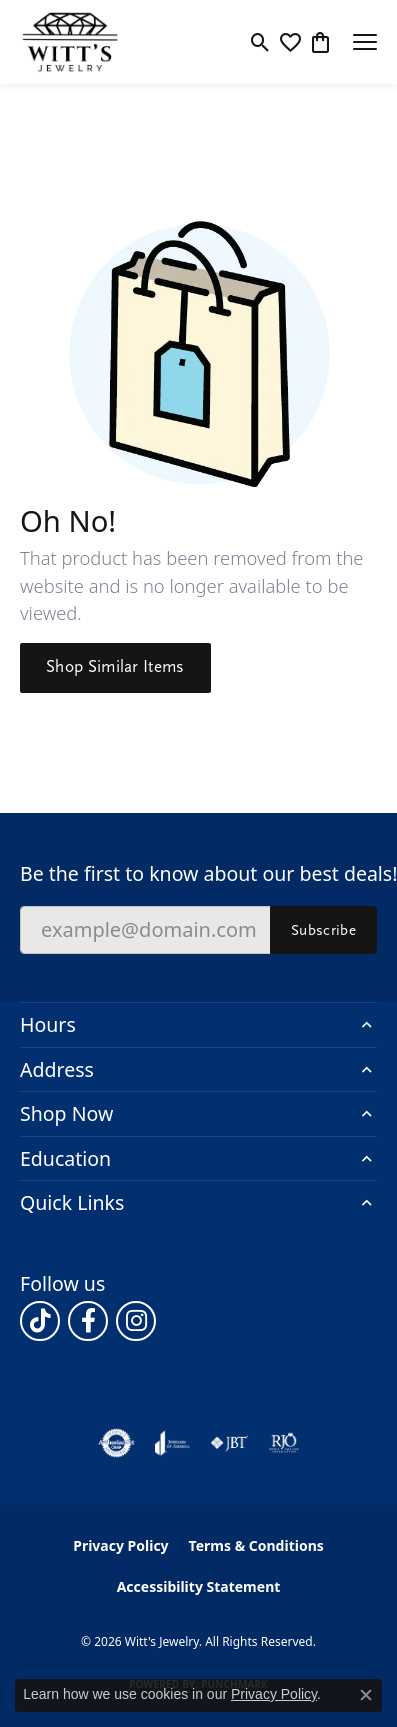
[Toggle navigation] (365, 42)
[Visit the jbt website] (229, 1443)
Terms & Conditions (256, 1545)
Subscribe (323, 930)
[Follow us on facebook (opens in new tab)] (88, 1321)
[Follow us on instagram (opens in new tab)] (136, 1321)
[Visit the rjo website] (284, 1443)
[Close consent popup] (366, 1695)
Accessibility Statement (199, 1586)
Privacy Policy (120, 1545)
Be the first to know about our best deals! (198, 873)
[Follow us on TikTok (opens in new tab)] (40, 1321)
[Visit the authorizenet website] (116, 1443)
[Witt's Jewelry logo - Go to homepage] (70, 42)
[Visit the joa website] (172, 1443)
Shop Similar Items (115, 667)
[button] (260, 42)
